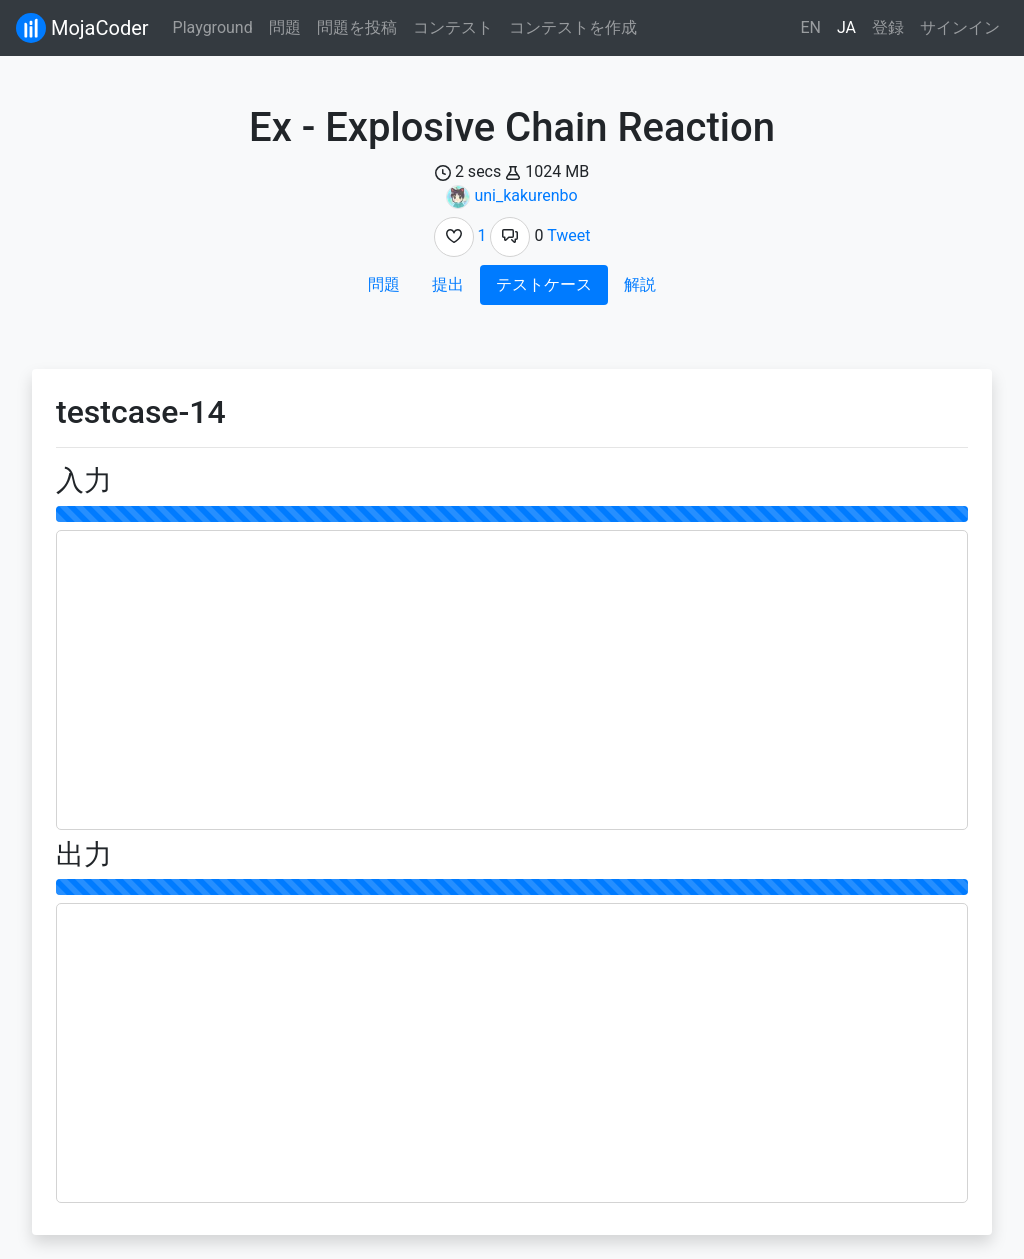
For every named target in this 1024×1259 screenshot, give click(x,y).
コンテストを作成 (573, 27)
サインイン (960, 27)
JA (846, 27)
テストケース (544, 284)
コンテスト (453, 27)
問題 (285, 27)
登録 (888, 27)
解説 (640, 284)
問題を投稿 (357, 27)
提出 (448, 284)
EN (810, 27)
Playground (213, 27)
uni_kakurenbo (525, 195)
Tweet (568, 235)
